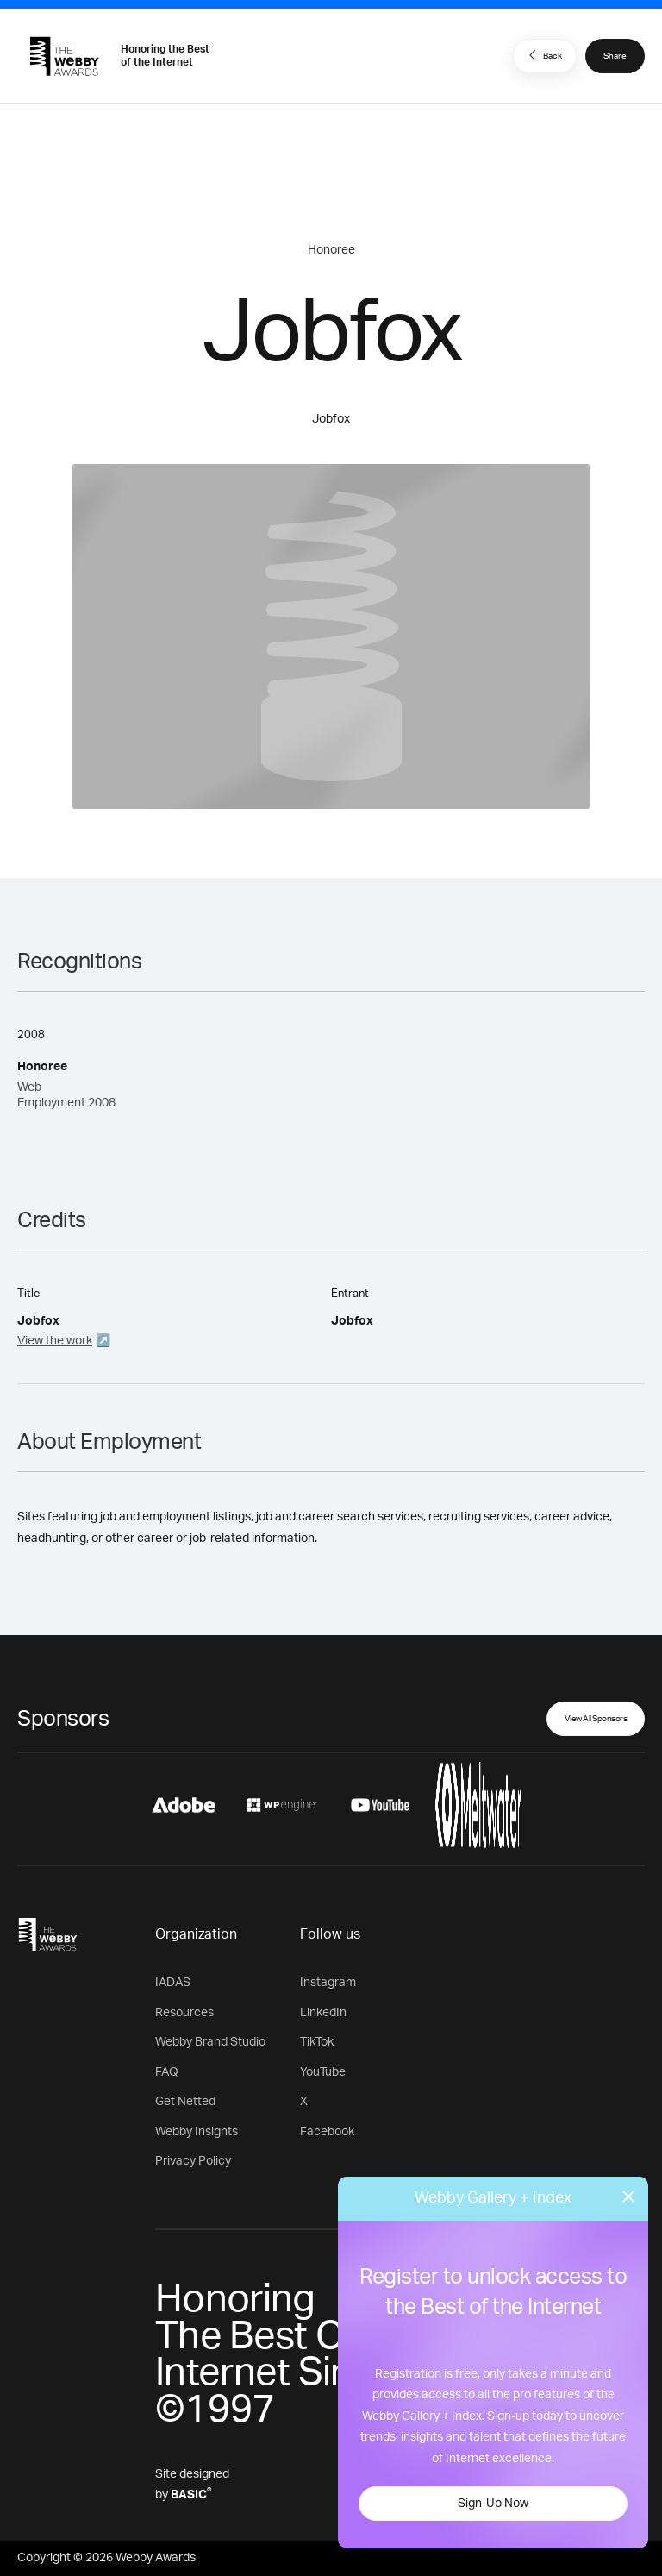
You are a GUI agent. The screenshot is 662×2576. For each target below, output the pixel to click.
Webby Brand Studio (210, 2042)
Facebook (327, 2132)
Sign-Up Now (493, 2504)
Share (615, 56)
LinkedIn (323, 2013)
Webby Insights (196, 2132)
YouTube (323, 2072)
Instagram (328, 1983)
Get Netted (185, 2102)
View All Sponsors (596, 1718)
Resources (184, 2013)
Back (543, 55)
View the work (54, 1341)
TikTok (317, 2042)
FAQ (166, 2072)
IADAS (172, 1983)
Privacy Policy (193, 2161)
